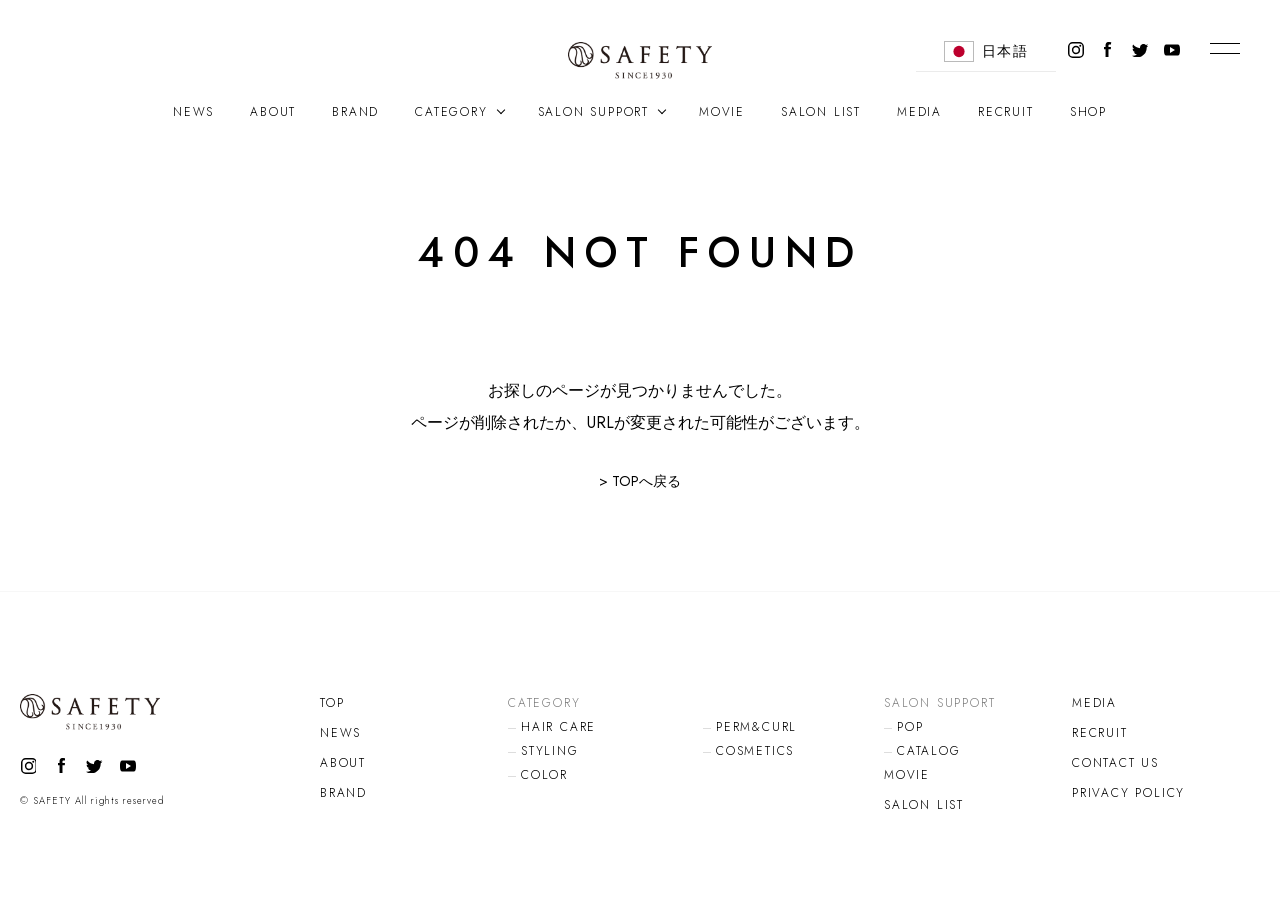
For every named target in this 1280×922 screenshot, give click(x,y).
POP (910, 727)
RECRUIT (1006, 112)
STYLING (550, 751)
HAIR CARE (558, 727)
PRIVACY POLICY (1128, 793)
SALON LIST (821, 112)
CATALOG (929, 751)
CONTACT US (1115, 763)
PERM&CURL (756, 727)
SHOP (1088, 112)
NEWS (193, 112)
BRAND (355, 112)
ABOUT (273, 112)
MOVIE (722, 112)
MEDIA (919, 112)
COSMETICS (755, 751)
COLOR (544, 775)
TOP (332, 703)
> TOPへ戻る (640, 481)
